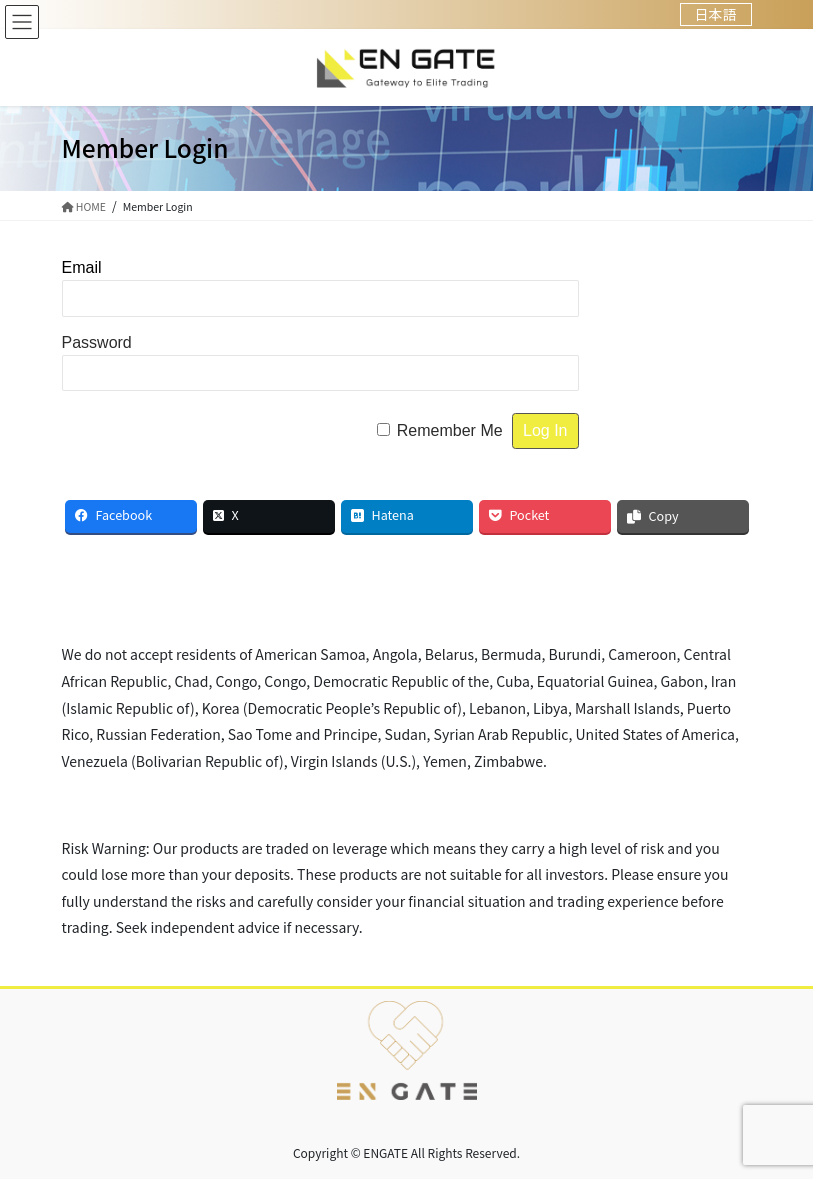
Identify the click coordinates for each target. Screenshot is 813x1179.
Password (97, 342)
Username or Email (170, 267)
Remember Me (450, 430)
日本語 (716, 14)
